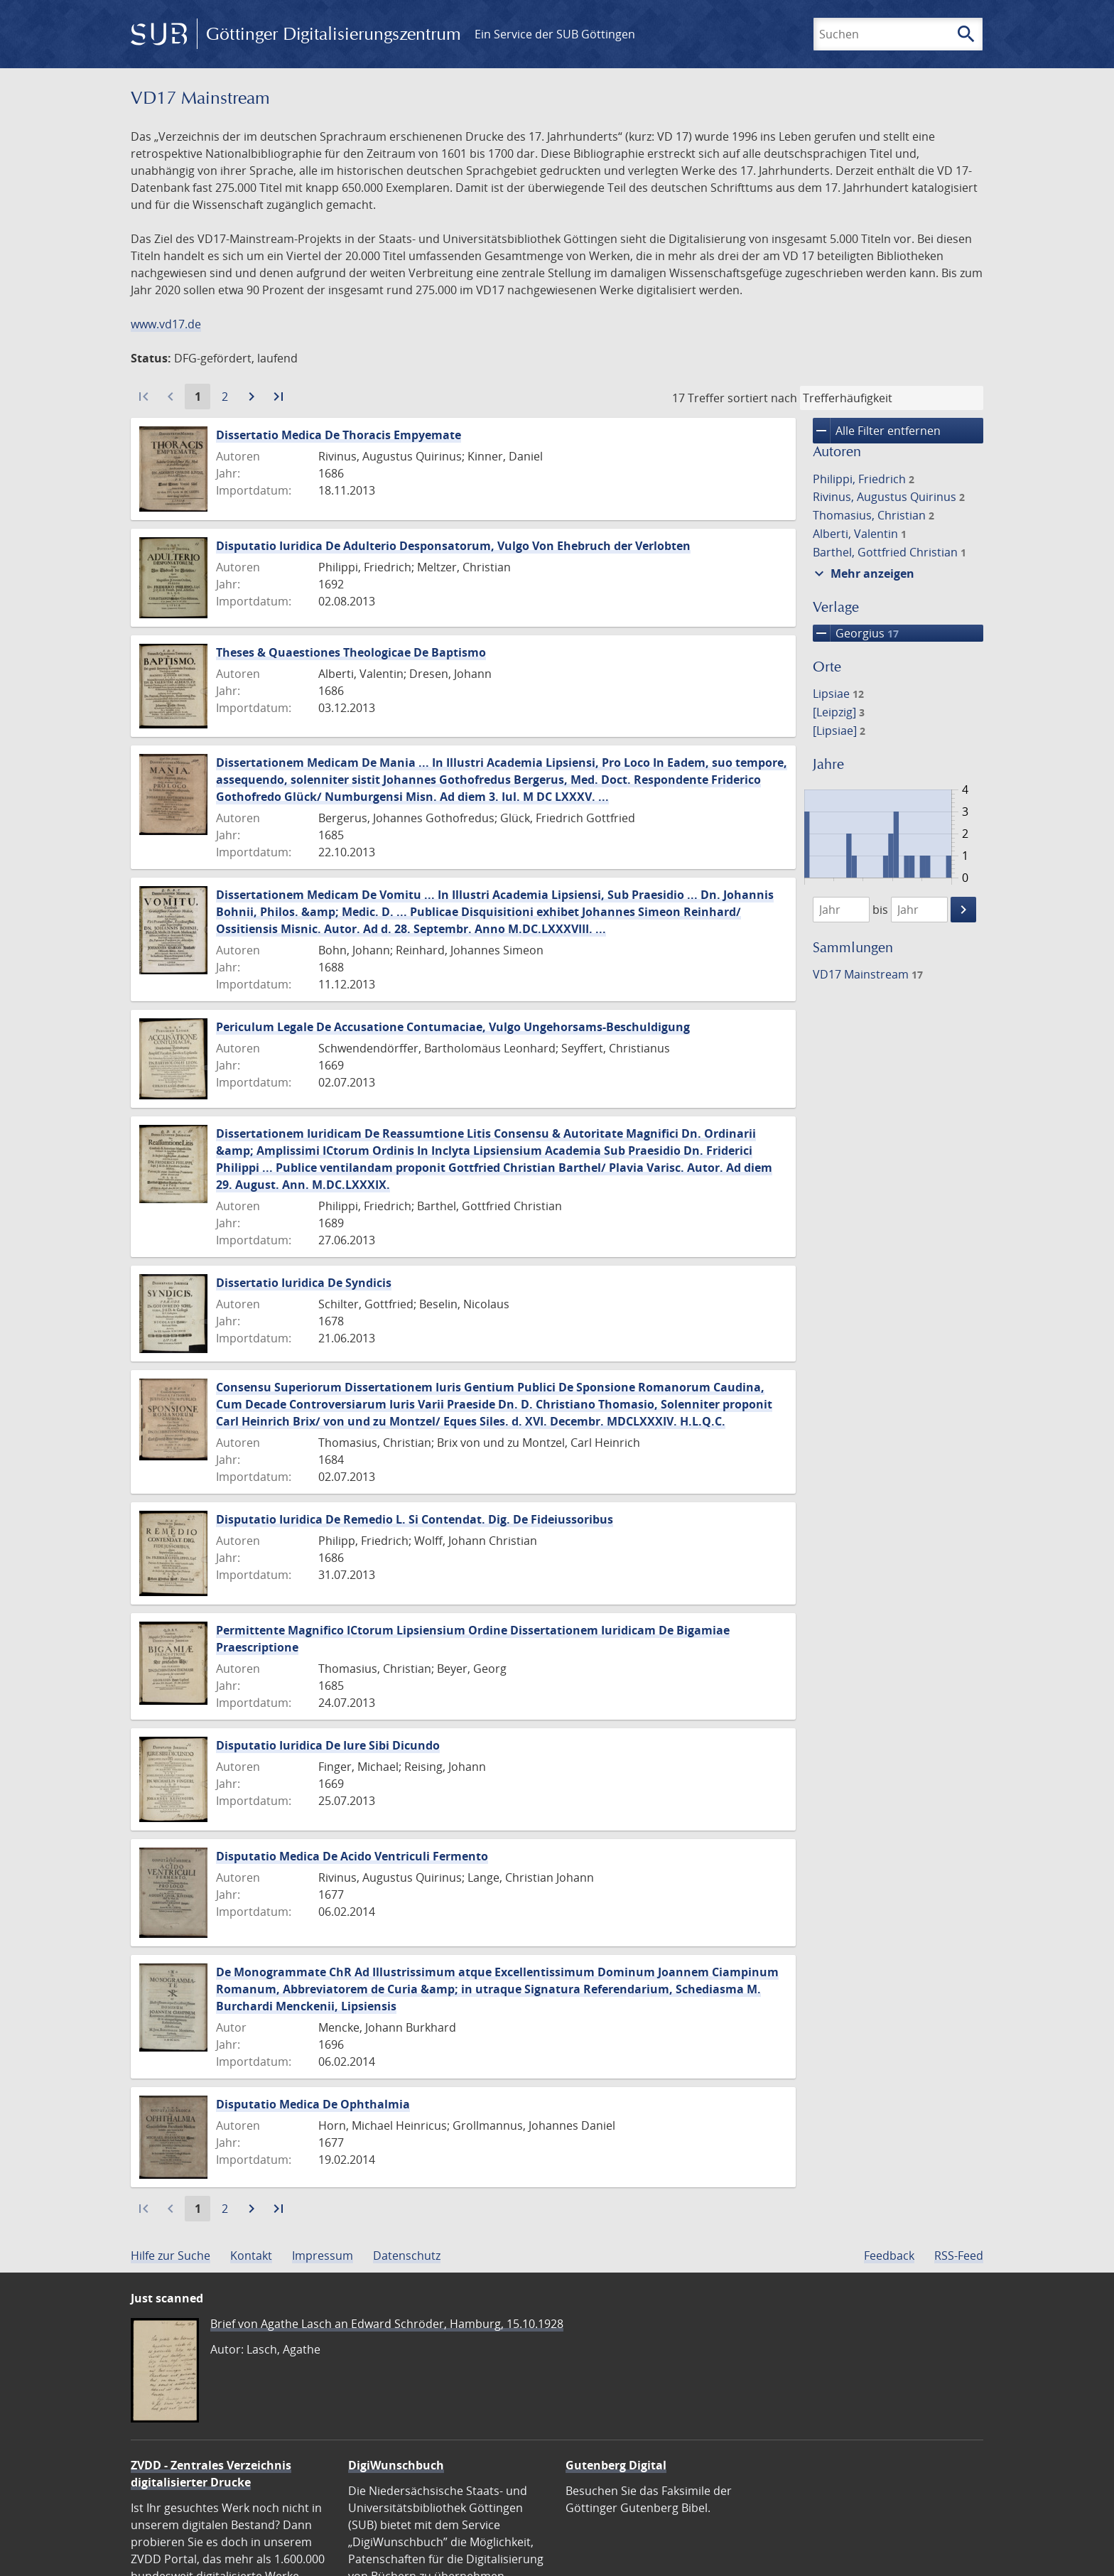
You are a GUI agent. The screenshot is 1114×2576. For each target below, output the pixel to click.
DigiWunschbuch (396, 2465)
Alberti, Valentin (860, 533)
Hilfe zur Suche (170, 2255)
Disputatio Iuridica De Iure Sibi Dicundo (328, 1745)
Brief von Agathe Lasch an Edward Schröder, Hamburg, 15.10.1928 (386, 2324)
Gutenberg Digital (616, 2465)
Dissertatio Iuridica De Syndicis (303, 1282)
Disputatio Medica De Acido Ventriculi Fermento (352, 1856)
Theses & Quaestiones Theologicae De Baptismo (351, 652)
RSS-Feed (958, 2255)
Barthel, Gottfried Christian (889, 552)
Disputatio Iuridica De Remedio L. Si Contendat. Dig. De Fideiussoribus (414, 1519)
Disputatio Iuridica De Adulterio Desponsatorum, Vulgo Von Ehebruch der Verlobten (453, 546)
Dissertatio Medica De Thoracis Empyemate (338, 435)
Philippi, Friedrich (863, 479)
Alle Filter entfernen (877, 430)
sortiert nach (762, 398)
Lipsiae (838, 693)
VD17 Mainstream (868, 974)
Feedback (889, 2255)
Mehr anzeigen (862, 573)
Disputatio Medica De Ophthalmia (313, 2104)
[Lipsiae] (839, 730)
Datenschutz (406, 2255)
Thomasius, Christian (873, 515)
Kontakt (251, 2255)
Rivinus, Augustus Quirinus (889, 497)
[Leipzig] (839, 712)
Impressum (322, 2255)
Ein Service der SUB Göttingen (555, 34)
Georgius (856, 633)
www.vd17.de (166, 324)
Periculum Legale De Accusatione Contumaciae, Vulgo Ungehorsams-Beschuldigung (453, 1027)
